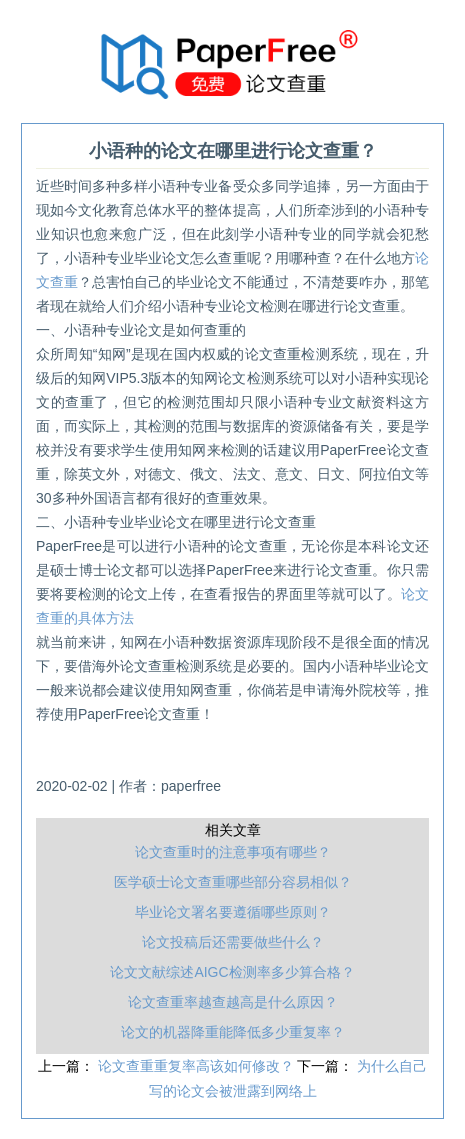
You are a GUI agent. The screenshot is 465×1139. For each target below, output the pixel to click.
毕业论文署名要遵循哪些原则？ (233, 912)
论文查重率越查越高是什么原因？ (233, 1002)
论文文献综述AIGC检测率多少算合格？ (232, 972)
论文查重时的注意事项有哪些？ (233, 852)
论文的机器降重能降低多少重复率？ (233, 1032)
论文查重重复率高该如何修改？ (198, 1066)
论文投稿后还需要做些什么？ (233, 942)
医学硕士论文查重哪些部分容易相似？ (233, 882)
